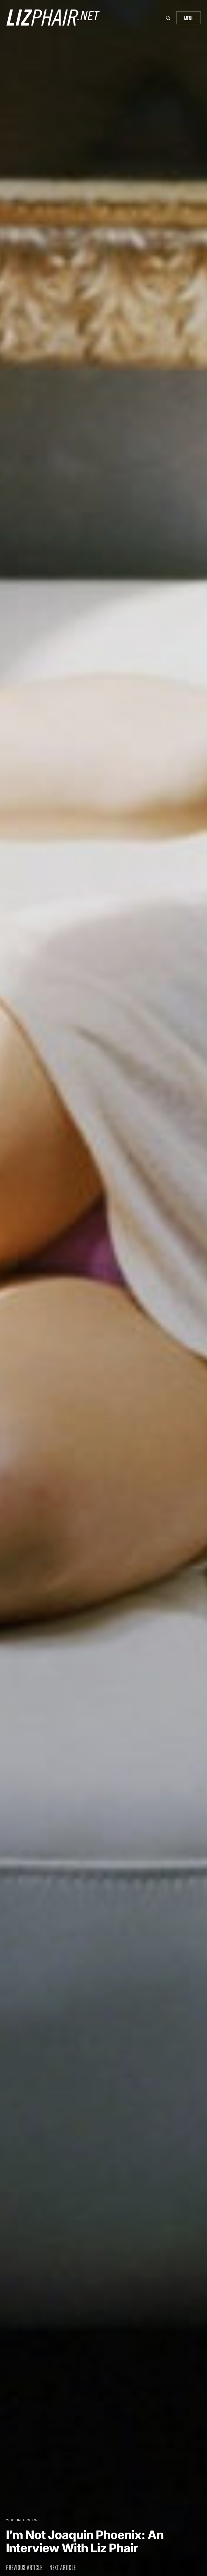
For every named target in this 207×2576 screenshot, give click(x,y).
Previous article (24, 2567)
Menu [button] (188, 18)
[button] (169, 17)
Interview (27, 2520)
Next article (62, 2567)
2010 (10, 2520)
